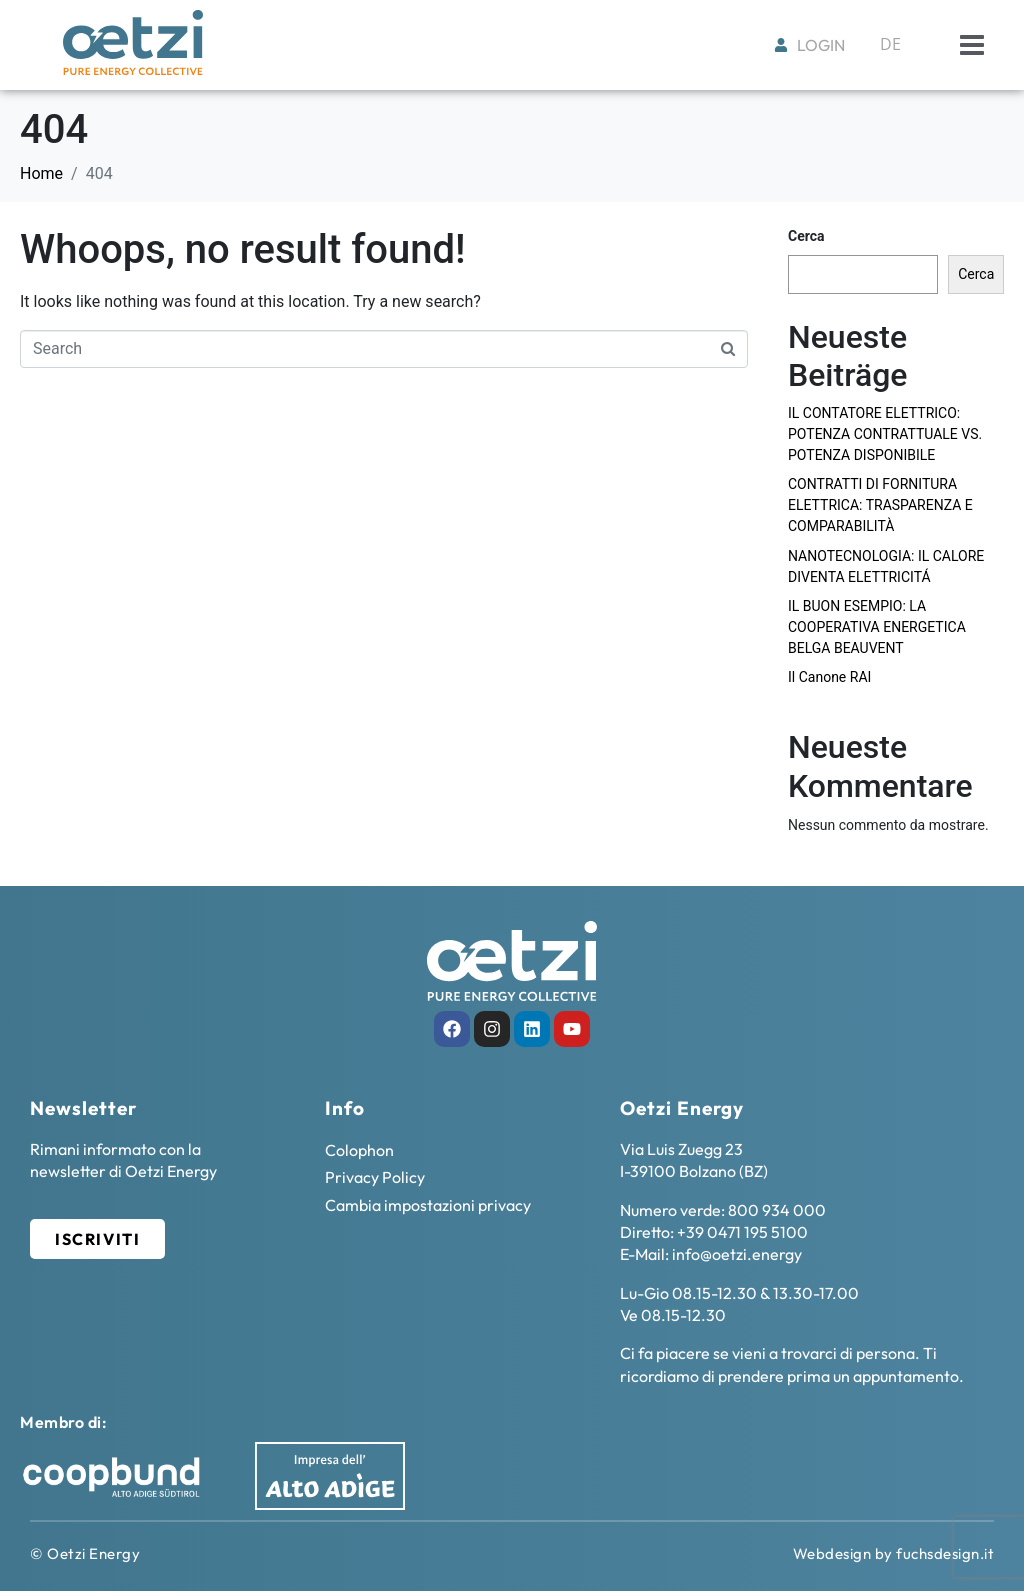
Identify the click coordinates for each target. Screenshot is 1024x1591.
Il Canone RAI (829, 677)
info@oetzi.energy (737, 1254)
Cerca (806, 236)
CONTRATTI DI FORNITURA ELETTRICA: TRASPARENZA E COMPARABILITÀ (880, 505)
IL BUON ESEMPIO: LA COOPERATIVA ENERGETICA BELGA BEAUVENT (877, 627)
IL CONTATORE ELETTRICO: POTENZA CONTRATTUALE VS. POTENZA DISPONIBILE (885, 434)
